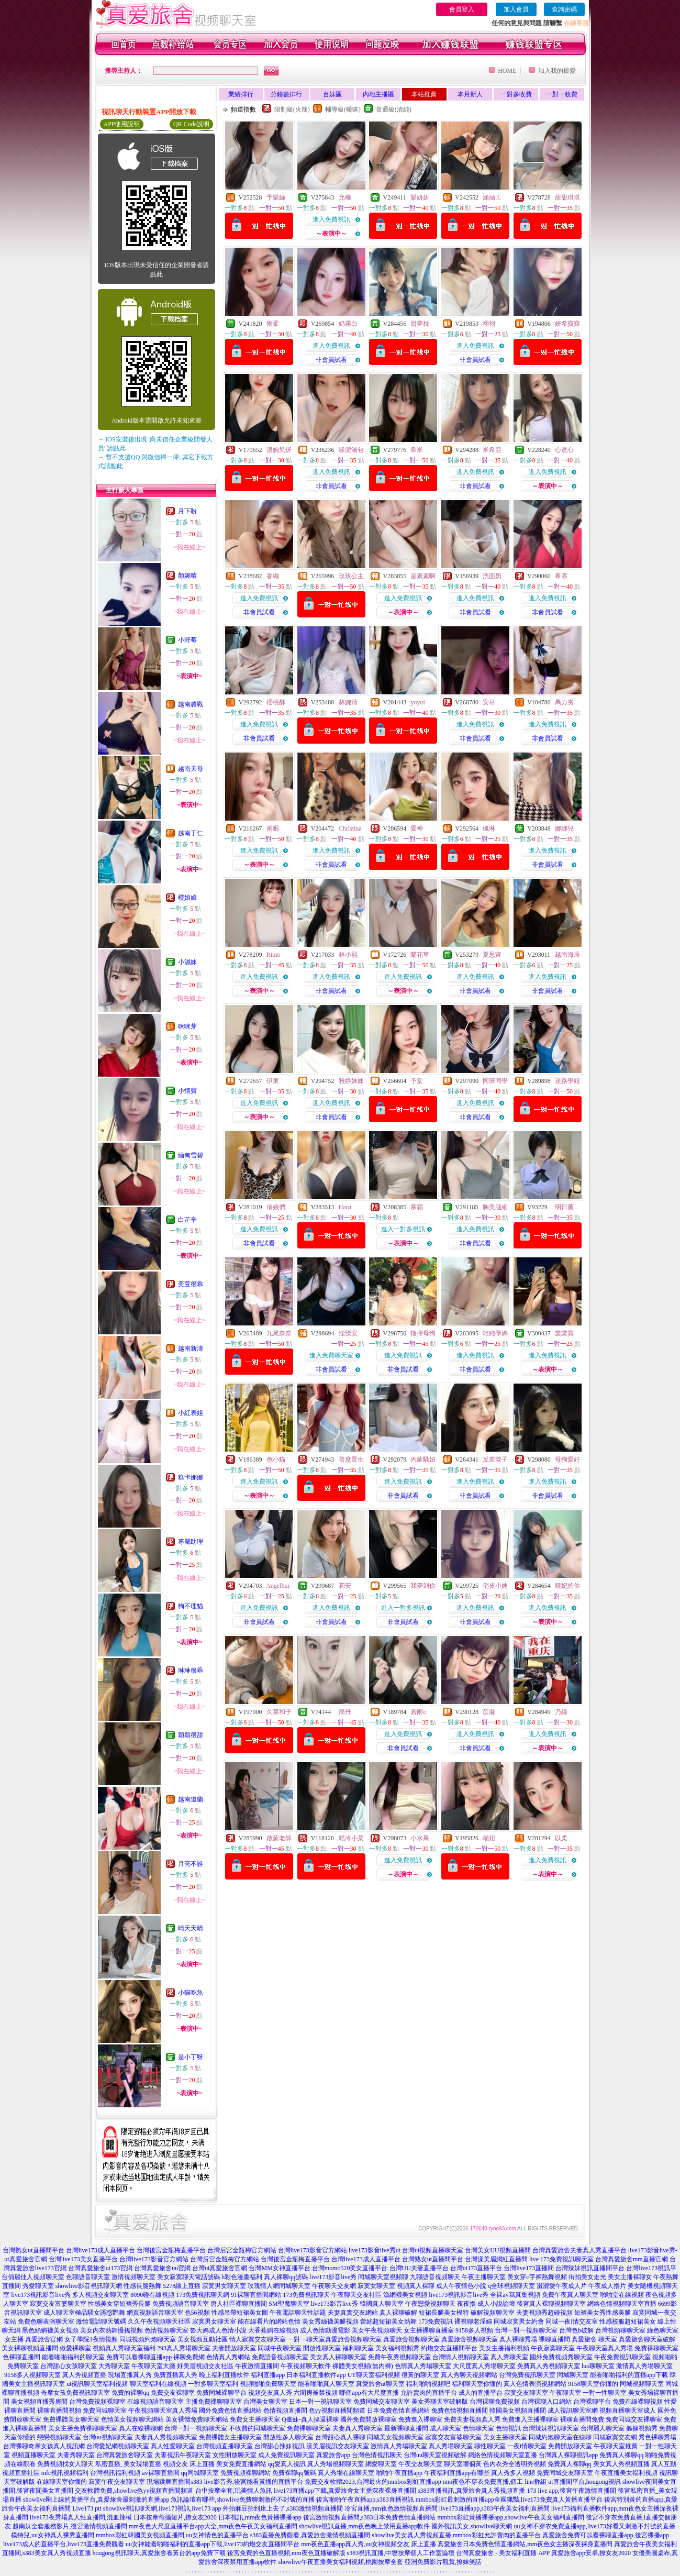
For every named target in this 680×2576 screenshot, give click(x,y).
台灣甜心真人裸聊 (340, 2437)
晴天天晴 (190, 1928)
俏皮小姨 (495, 1585)
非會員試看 (331, 359)
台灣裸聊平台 (592, 2401)
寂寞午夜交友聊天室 (116, 2481)
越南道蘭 (190, 1799)
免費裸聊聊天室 (309, 2428)
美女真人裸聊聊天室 (338, 2357)
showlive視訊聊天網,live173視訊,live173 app (162, 2508)
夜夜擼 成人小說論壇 (486, 2303)
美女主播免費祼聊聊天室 (82, 2428)
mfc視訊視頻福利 (65, 2473)
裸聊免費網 (189, 2357)
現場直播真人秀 (130, 2375)
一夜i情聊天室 (527, 2446)
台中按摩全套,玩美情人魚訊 (233, 2490)
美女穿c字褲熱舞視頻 (536, 2277)
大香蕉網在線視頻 (273, 2330)
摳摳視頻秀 (641, 2428)
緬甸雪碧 (190, 1155)
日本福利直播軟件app (315, 2375)
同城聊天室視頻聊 (383, 2277)
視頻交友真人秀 (270, 2392)
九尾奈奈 (279, 1333)
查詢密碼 (564, 9)
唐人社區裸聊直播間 (238, 2303)
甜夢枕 (419, 323)
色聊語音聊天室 (88, 2277)
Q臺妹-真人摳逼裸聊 (310, 2419)
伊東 (272, 1081)
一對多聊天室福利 (213, 2383)
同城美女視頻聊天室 (395, 2437)
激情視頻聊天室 (133, 2277)
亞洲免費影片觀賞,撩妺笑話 (443, 2562)
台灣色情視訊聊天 (377, 2455)
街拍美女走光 (587, 2277)
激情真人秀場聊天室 (644, 2366)
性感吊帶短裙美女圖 (239, 2312)
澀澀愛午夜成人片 (562, 2286)
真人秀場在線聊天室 (346, 2473)
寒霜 (416, 1207)
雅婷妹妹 (351, 1081)
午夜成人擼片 (607, 2286)
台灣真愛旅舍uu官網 (162, 2268)
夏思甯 (492, 954)
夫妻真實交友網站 (353, 2312)
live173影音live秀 (332, 2277)
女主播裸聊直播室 (429, 2330)
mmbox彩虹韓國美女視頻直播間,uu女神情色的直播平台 (172, 2535)
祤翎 (489, 323)
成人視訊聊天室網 (573, 2410)
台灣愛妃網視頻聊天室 (117, 2446)
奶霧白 (348, 323)
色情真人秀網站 (228, 2357)
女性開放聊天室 (235, 2455)
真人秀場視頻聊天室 (335, 2464)
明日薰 (564, 1207)
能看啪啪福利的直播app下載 (629, 2375)
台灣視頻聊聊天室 (620, 2330)
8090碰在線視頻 (152, 2294)
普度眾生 (351, 1459)
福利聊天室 (358, 2348)
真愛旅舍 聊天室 (594, 2339)
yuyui (417, 702)
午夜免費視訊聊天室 (622, 2357)
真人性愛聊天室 (173, 2446)
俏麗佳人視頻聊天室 (36, 2277)
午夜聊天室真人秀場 (604, 2348)
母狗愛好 (567, 1459)
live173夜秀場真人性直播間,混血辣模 (81, 2517)
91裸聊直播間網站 (256, 2294)
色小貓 (275, 1459)
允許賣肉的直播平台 (428, 2392)
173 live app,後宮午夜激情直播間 (571, 2490)
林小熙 (348, 954)
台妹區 (332, 94)
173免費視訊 (435, 2321)
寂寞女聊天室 (376, 2286)
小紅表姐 (190, 1413)
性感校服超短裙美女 (627, 2321)
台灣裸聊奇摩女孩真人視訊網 (44, 2446)
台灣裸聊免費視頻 (495, 2401)
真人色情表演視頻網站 (535, 2383)
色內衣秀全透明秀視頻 (514, 2464)
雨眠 (272, 828)
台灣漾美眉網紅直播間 (496, 2259)
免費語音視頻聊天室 (280, 2357)
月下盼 (187, 511)
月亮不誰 (190, 1863)
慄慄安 (348, 1333)
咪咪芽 (187, 1026)
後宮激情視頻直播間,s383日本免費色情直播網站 (369, 2517)
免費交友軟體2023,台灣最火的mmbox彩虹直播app (373, 2481)
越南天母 (190, 768)
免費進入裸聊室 (420, 2419)
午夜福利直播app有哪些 (456, 2473)
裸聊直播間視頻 (59, 2410)
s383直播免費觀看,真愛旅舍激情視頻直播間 (310, 2535)
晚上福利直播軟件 (224, 2375)
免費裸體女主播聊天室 (230, 2437)
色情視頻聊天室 (166, 2330)
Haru (345, 1207)
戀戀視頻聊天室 (59, 2437)
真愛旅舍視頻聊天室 (353, 2339)
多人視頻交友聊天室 (100, 2294)
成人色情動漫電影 (325, 2330)
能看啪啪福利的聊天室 (73, 2357)
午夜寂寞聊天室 (553, 2348)
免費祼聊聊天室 (656, 2348)
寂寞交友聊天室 (526, 2392)
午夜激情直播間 (257, 2366)
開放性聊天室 (322, 2348)
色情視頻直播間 (285, 2410)
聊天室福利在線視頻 (158, 2383)
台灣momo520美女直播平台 (350, 2268)
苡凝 (489, 1712)
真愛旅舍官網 (44, 2339)
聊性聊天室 (490, 2446)
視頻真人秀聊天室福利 (124, 2348)
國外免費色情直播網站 (230, 2410)
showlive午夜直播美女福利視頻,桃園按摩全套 (340, 2562)
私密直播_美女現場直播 (128, 2464)
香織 (272, 576)
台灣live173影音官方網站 (312, 2250)
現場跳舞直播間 (169, 2481)
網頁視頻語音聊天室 (155, 2312)
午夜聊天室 (565, 2392)
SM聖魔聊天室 (289, 2303)
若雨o (418, 1712)
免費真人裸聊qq (621, 2455)
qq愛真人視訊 (287, 2464)
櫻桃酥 (275, 702)
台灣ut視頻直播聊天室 (432, 2250)
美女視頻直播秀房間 (39, 2401)
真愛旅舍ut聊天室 (380, 2383)
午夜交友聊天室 (420, 2464)
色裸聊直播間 (21, 2357)
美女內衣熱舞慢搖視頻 (111, 2330)
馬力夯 (564, 702)
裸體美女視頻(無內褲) (362, 2366)
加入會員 (516, 9)
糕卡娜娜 (190, 1477)
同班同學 (495, 1081)
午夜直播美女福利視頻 (626, 2473)
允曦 (345, 197)
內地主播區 (378, 94)
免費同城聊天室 (105, 2410)
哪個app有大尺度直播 (368, 2392)
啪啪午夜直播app (399, 2473)
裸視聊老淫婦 (473, 2321)
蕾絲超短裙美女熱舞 (388, 2321)
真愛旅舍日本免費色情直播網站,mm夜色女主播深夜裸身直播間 (525, 2544)
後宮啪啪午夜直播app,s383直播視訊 (365, 2499)
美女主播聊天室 (505, 2437)
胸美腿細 (495, 1207)
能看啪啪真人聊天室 (326, 2383)
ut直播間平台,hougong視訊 (584, 2481)
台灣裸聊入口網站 (546, 2401)
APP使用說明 (121, 124)
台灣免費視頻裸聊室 (97, 2401)
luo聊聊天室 (598, 2366)
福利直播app (268, 2375)
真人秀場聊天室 (451, 2446)
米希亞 (492, 450)
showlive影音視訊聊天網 (88, 2286)
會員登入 (461, 9)
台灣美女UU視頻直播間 (497, 2250)
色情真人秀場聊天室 (423, 2366)
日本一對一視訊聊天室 (320, 2401)
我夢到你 (423, 1585)
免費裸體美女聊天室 (71, 2419)
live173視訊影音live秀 (41, 2294)
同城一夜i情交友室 (571, 2321)
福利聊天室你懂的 (477, 2383)
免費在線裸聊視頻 (637, 2401)
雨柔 (272, 323)
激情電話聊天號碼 (101, 2321)
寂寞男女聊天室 (224, 2286)
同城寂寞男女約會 (519, 2321)
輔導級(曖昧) (343, 109)
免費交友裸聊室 (173, 2392)
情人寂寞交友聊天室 (257, 2339)
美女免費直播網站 (241, 2464)
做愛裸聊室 (75, 2348)
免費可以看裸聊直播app (139, 2357)
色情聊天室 (478, 2428)
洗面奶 (492, 576)
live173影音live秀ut (374, 2250)
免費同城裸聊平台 (221, 2392)
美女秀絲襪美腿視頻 (330, 2321)
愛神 (416, 828)
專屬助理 (190, 1541)
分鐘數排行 (286, 94)
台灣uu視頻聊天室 (108, 2437)
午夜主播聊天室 (484, 2277)
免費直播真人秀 (175, 2375)
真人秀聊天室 (509, 2357)
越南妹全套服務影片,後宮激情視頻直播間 (70, 2526)
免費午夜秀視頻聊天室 (399, 2357)
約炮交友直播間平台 (449, 2348)
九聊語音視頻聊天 (435, 2277)
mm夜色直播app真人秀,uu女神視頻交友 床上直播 (368, 2544)
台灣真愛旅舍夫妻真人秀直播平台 (579, 2250)
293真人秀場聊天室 (183, 2348)
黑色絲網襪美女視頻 (50, 2330)
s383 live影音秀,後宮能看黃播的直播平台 (247, 2481)
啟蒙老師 (279, 1838)
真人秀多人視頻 (513, 2473)
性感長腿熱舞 (142, 2286)
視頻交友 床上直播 (189, 2464)
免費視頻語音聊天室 (180, 2303)
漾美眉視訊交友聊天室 (337, 2446)
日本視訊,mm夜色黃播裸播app (260, 2517)
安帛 (489, 702)
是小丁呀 (190, 2057)
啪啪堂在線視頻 (622, 2294)
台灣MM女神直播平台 (279, 2268)
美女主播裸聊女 (630, 2277)
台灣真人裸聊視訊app (568, 2455)
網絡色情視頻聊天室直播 (621, 2303)
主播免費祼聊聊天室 (213, 2401)
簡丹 (345, 1712)
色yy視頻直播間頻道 (337, 2410)
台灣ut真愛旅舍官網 (219, 2268)
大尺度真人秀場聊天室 (484, 2366)
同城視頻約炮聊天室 (147, 2339)
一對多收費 (516, 94)
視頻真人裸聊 (415, 2286)
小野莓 (187, 640)
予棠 (416, 1081)
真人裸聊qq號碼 (286, 2277)
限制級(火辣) (292, 109)
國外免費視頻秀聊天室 (561, 2357)
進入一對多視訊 (403, 1229)
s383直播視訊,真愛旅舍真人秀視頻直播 (472, 2490)
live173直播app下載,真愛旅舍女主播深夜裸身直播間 (345, 2490)
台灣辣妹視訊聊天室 (550, 2428)
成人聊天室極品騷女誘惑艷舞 (84, 2312)
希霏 (561, 576)
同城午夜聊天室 (280, 2348)
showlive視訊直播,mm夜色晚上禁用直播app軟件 (364, 2526)
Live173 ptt (87, 2508)
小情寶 (187, 1090)
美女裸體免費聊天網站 (196, 2419)
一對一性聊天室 (605, 2392)
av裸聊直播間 (160, 2473)
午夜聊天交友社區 (356, 2294)
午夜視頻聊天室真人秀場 (162, 2410)
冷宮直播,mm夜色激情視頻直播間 (391, 2508)
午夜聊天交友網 (334, 2286)
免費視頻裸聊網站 (245, 2473)
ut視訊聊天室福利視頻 (97, 2383)
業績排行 (240, 94)
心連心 (564, 450)
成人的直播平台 (481, 2392)
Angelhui (277, 1585)
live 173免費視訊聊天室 (561, 2259)
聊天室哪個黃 (463, 2464)
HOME (507, 70)
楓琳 (489, 828)
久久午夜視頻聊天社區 (159, 2321)
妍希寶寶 (567, 323)
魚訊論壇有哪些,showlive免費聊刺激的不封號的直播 (242, 2499)
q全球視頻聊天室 (511, 2286)
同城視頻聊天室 (642, 2383)
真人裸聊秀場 (518, 2339)
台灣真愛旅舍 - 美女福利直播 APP (503, 2553)
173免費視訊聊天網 (202, 2294)
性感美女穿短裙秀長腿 (119, 2303)
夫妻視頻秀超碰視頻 (544, 2312)
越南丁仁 (190, 833)
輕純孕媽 (495, 1333)
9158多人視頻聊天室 (32, 2375)
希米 (416, 450)
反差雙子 (495, 1459)
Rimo (273, 954)
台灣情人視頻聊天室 (460, 2357)
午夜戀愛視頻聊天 (430, 2303)
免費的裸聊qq (130, 2392)
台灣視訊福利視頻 (115, 2473)
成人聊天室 (445, 2428)
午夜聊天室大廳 (153, 2366)
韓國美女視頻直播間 (517, 2410)
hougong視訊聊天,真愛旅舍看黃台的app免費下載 (159, 2553)
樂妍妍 (419, 197)
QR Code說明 (191, 124)
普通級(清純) (393, 109)
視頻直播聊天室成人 (627, 2410)
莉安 (345, 1585)
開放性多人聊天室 (288, 2437)
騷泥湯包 (351, 450)
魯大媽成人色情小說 (218, 2330)
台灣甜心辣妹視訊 (279, 2446)
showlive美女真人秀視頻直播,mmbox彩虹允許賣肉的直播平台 (456, 2535)
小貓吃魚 (190, 1992)
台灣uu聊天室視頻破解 (435, 2455)
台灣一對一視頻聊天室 (526, 2330)
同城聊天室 (572, 2375)
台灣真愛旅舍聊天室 (124, 2455)
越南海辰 (567, 954)
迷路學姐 (567, 1081)
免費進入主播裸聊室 (530, 2419)
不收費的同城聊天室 (257, 2428)
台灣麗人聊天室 (603, 2428)
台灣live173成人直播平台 (100, 2250)
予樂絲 (275, 197)
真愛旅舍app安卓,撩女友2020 (591, 2553)
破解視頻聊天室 (493, 2312)
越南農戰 (190, 704)
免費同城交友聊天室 (381, 2401)
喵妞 (489, 1838)
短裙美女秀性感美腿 (602, 2312)
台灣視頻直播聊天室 (224, 2446)
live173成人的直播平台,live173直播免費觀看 (63, 2544)
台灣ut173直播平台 (476, 2268)
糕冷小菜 (351, 1838)
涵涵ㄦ (492, 197)
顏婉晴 (187, 575)
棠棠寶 (564, 1333)
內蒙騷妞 (423, 1459)
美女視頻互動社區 (202, 2339)
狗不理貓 (190, 1606)
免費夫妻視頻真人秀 (472, 2419)
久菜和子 (279, 1712)
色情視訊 (508, 2428)
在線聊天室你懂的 (62, 2481)
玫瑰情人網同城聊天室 (279, 2286)
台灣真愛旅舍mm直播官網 (631, 2259)
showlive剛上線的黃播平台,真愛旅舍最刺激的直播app (96, 2499)
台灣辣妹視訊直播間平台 (590, 2268)
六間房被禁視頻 (316, 2392)
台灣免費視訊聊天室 (527, 2375)
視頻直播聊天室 (33, 2455)
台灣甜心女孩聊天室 (68, 2366)
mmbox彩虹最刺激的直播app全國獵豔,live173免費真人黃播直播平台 (509, 2499)
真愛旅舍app (333, 2455)
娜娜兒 (564, 828)
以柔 (561, 1838)
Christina (350, 828)
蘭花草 (419, 954)
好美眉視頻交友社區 (205, 2366)
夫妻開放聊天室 (234, 2348)
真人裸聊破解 (398, 2312)
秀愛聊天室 (38, 2286)
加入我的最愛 (557, 70)
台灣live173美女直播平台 (83, 2259)
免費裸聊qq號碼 (294, 2473)
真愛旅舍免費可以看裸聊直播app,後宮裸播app (605, 2535)
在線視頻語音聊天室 (155, 2401)
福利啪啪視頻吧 (428, 2383)
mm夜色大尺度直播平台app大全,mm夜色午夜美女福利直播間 (213, 2526)
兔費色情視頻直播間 (459, 2410)
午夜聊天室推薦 (616, 2446)
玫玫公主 (351, 576)
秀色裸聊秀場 (657, 2437)
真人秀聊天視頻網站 (469, 2375)
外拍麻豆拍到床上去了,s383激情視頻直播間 (282, 2508)
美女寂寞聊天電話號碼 (188, 2277)
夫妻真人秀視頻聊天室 (166, 2437)
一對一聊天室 (306, 2339)
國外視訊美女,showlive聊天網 (471, 2526)
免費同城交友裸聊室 (634, 2419)
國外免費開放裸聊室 (368, 2419)
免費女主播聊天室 (255, 2419)
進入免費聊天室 (331, 1355)
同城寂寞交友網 (615, 2437)
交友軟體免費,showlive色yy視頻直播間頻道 (134, 2490)
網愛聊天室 (381, 2464)
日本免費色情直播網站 (398, 2410)
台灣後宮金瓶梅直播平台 (171, 2250)
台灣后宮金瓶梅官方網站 (241, 2250)
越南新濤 (190, 1348)
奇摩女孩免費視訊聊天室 (75, 2392)
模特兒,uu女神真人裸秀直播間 (52, 2535)
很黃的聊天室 (420, 2375)
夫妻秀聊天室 (76, 2455)
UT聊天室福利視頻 (374, 2375)
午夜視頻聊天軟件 (306, 2366)
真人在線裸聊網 (141, 2428)
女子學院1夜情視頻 (91, 2339)
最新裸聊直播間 (406, 2428)
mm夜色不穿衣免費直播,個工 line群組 (495, 2481)
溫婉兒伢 (279, 450)
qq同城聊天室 (200, 2473)
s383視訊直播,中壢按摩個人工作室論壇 (401, 2553)
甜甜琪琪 (567, 197)
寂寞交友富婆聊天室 (58, 2303)
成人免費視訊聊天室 (286, 2455)
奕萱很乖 (190, 1284)
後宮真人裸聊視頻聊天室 (551, 2303)
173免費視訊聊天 (306, 2294)
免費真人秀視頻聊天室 (548, 2366)
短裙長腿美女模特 (444, 2312)
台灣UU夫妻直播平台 (419, 2268)
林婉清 (348, 702)
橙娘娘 (187, 897)
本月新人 (470, 94)
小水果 (419, 1838)
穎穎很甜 (190, 1735)
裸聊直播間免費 (582, 2419)
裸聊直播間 (554, 2339)
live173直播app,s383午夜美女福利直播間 (494, 2508)
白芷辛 (187, 1219)
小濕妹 (187, 962)
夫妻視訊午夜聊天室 (182, 2455)
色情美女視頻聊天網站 (132, 2419)
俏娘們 (275, 1207)
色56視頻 (197, 2312)
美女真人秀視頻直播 (621, 2464)
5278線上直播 (181, 2286)
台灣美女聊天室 (265, 2401)
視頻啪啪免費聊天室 (268, 2383)
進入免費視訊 (331, 219)
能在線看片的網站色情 (269, 2321)
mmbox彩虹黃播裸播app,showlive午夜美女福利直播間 (511, 2517)
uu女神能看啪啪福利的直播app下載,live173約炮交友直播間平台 (212, 2544)
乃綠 (561, 1712)
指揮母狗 (423, 1333)
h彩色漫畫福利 (241, 2277)
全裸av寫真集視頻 (515, 2294)
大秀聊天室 (114, 2366)
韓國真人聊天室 (382, 2303)
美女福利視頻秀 (397, 2348)
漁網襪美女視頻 (405, 2294)
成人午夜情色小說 (461, 2286)
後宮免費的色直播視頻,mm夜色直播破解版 (286, 2553)
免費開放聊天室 (570, 2446)
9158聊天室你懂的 (593, 2383)
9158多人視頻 (474, 2330)
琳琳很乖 (190, 1670)
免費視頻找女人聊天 (65, 2464)
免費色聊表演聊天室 (46, 2321)
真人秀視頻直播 (84, 2375)
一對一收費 (561, 94)
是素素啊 (423, 576)
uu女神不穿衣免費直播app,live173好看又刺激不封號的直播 (594, 2526)
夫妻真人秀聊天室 (357, 2428)
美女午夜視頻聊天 (377, 2330)
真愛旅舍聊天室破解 (647, 2339)
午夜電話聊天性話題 (298, 2312)
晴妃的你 (567, 1585)
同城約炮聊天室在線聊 (560, 2437)
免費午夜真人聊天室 (570, 2294)
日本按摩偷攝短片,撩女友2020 (175, 2517)
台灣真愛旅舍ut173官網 (100, 2268)
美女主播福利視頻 (504, 2348)
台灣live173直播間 (529, 2268)
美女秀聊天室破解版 (439, 2401)
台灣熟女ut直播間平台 (33, 2250)
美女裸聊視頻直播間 (30, 2348)
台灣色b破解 (576, 2330)
